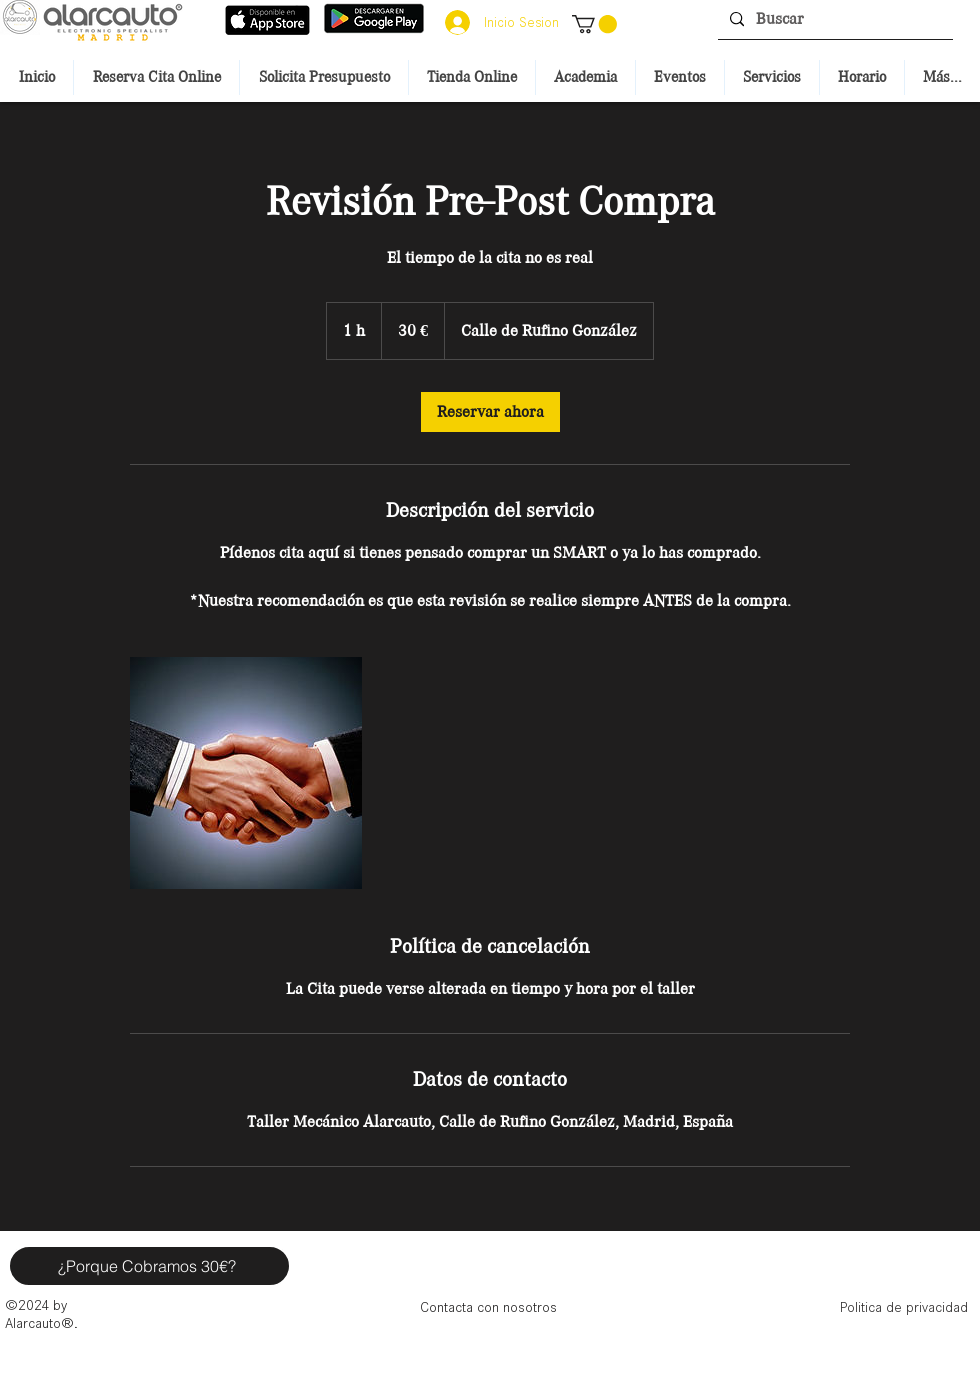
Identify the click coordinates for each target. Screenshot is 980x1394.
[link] (490, 412)
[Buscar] (833, 19)
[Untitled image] (246, 773)
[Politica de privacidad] (904, 1307)
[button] (594, 24)
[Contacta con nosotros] (488, 1307)
